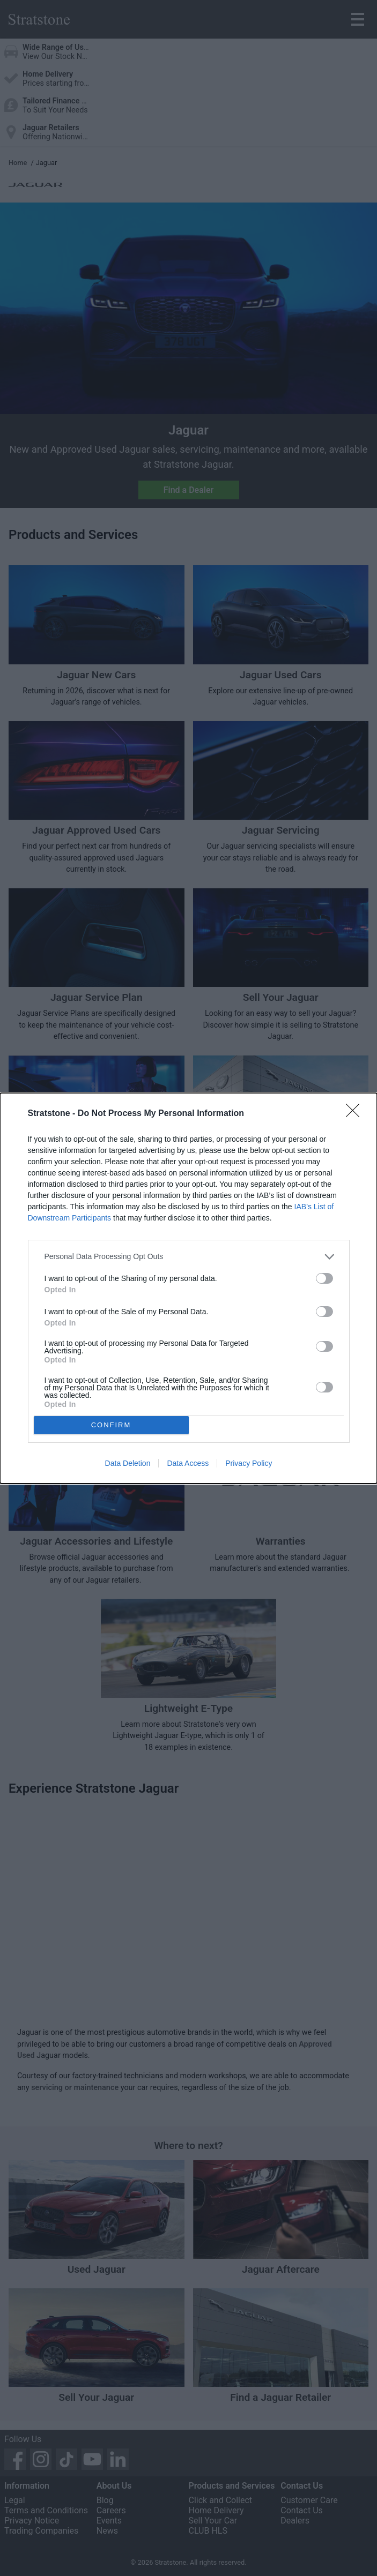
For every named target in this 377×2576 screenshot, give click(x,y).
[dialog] (188, 1288)
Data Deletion (128, 1463)
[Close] (356, 1114)
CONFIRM (111, 1425)
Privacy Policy (248, 1463)
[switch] (324, 1278)
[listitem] (189, 1256)
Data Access (188, 1463)
